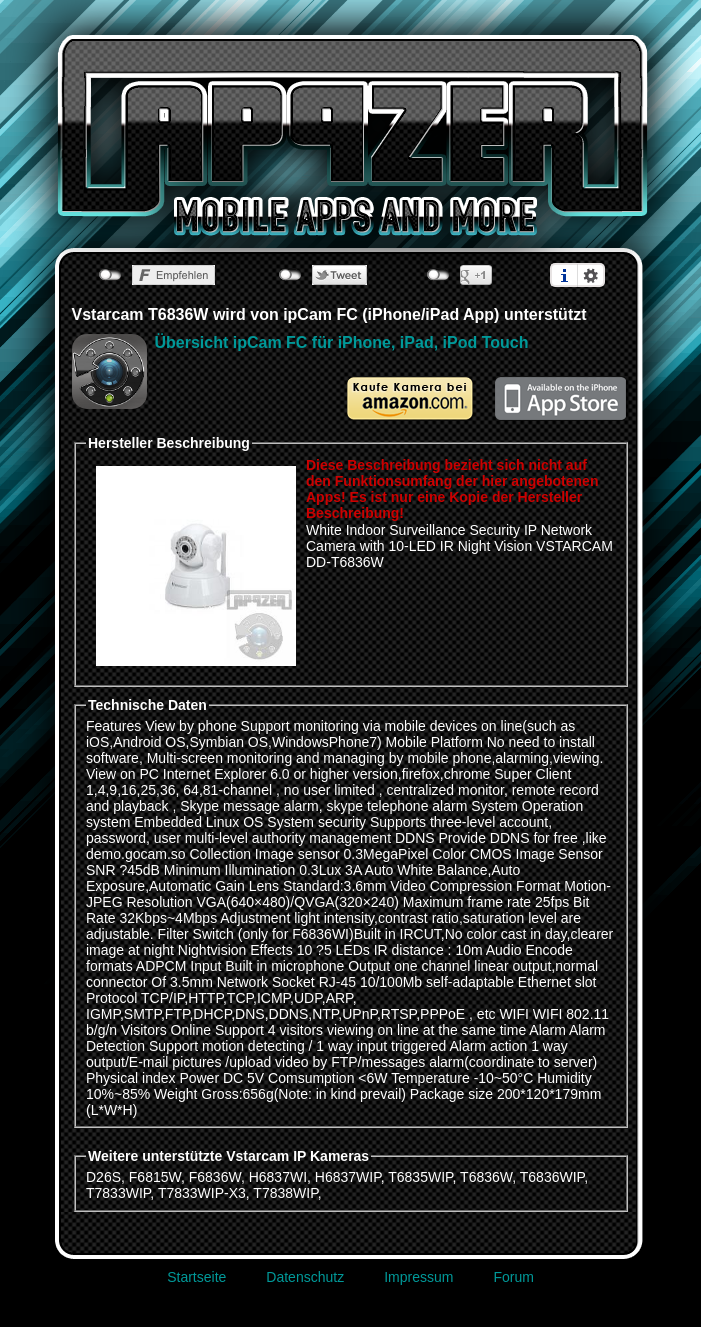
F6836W (215, 1177)
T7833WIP (118, 1193)
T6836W (486, 1177)
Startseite (196, 1277)
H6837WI (278, 1177)
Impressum (418, 1277)
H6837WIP (348, 1177)
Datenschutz (305, 1277)
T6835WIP (420, 1177)
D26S (103, 1177)
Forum (513, 1277)
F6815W (155, 1177)
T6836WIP (552, 1177)
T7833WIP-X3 (202, 1193)
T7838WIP (285, 1193)
